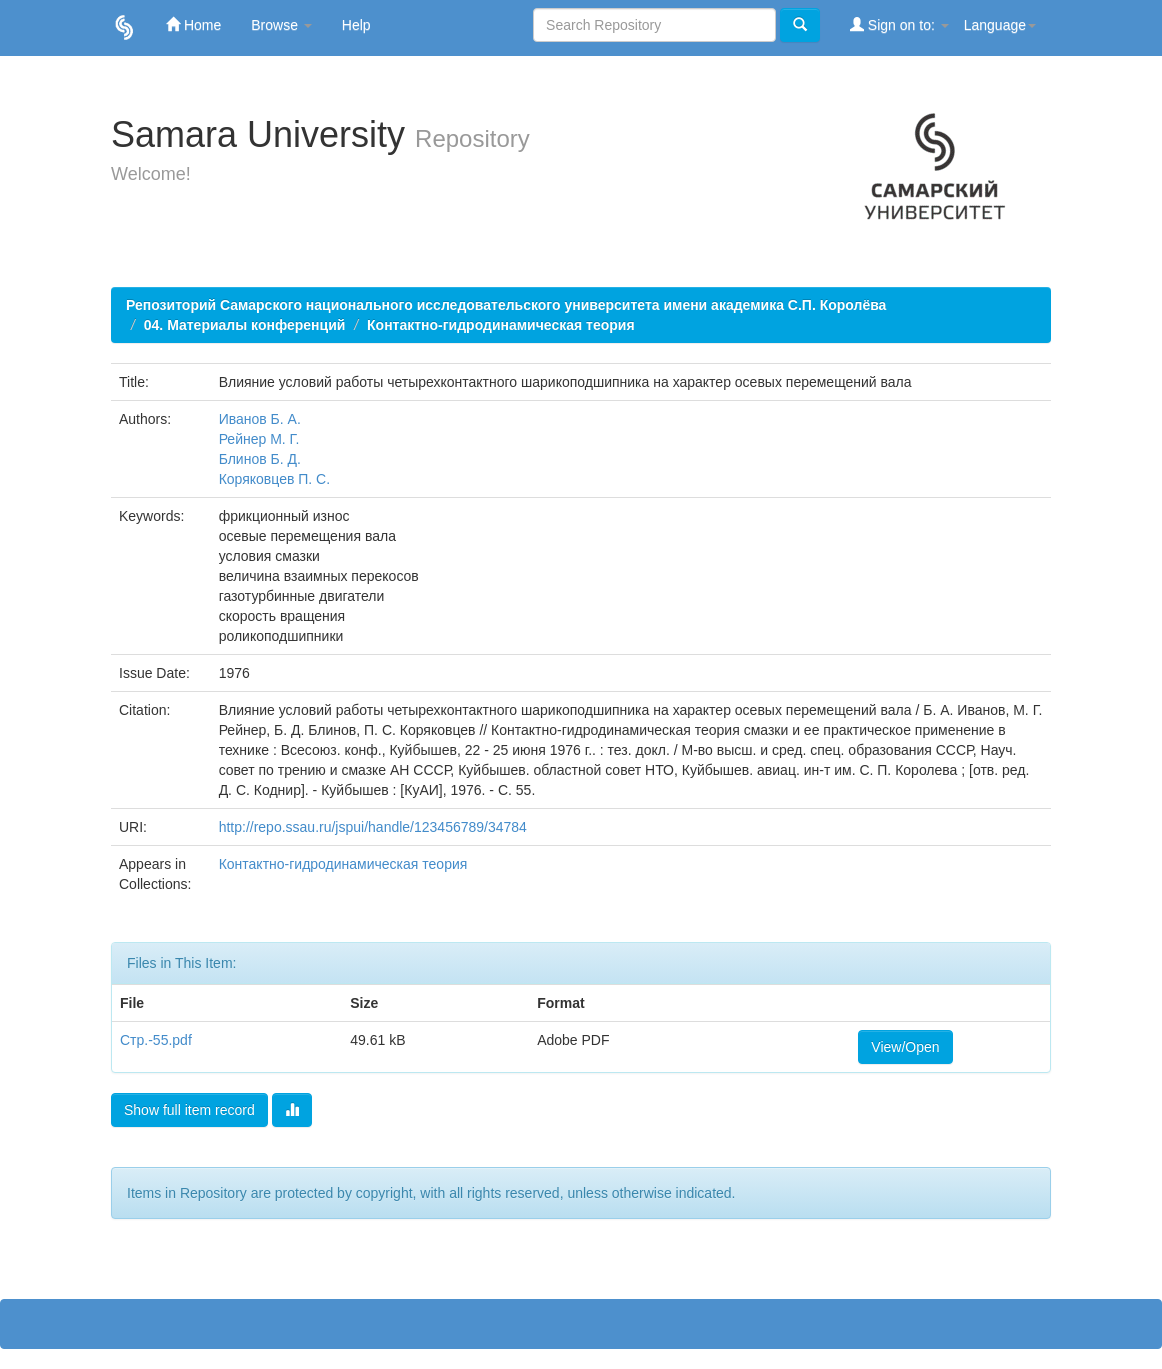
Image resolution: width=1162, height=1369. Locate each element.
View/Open (905, 1047)
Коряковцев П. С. (274, 479)
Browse (281, 25)
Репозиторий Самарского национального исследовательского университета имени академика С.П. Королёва (506, 305)
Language (1000, 25)
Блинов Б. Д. (260, 459)
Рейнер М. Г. (259, 439)
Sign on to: (899, 24)
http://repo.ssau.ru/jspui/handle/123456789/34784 (373, 827)
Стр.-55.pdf (156, 1040)
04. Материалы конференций (245, 325)
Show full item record (189, 1110)
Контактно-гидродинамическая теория (501, 325)
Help (356, 25)
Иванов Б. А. (260, 419)
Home (193, 24)
